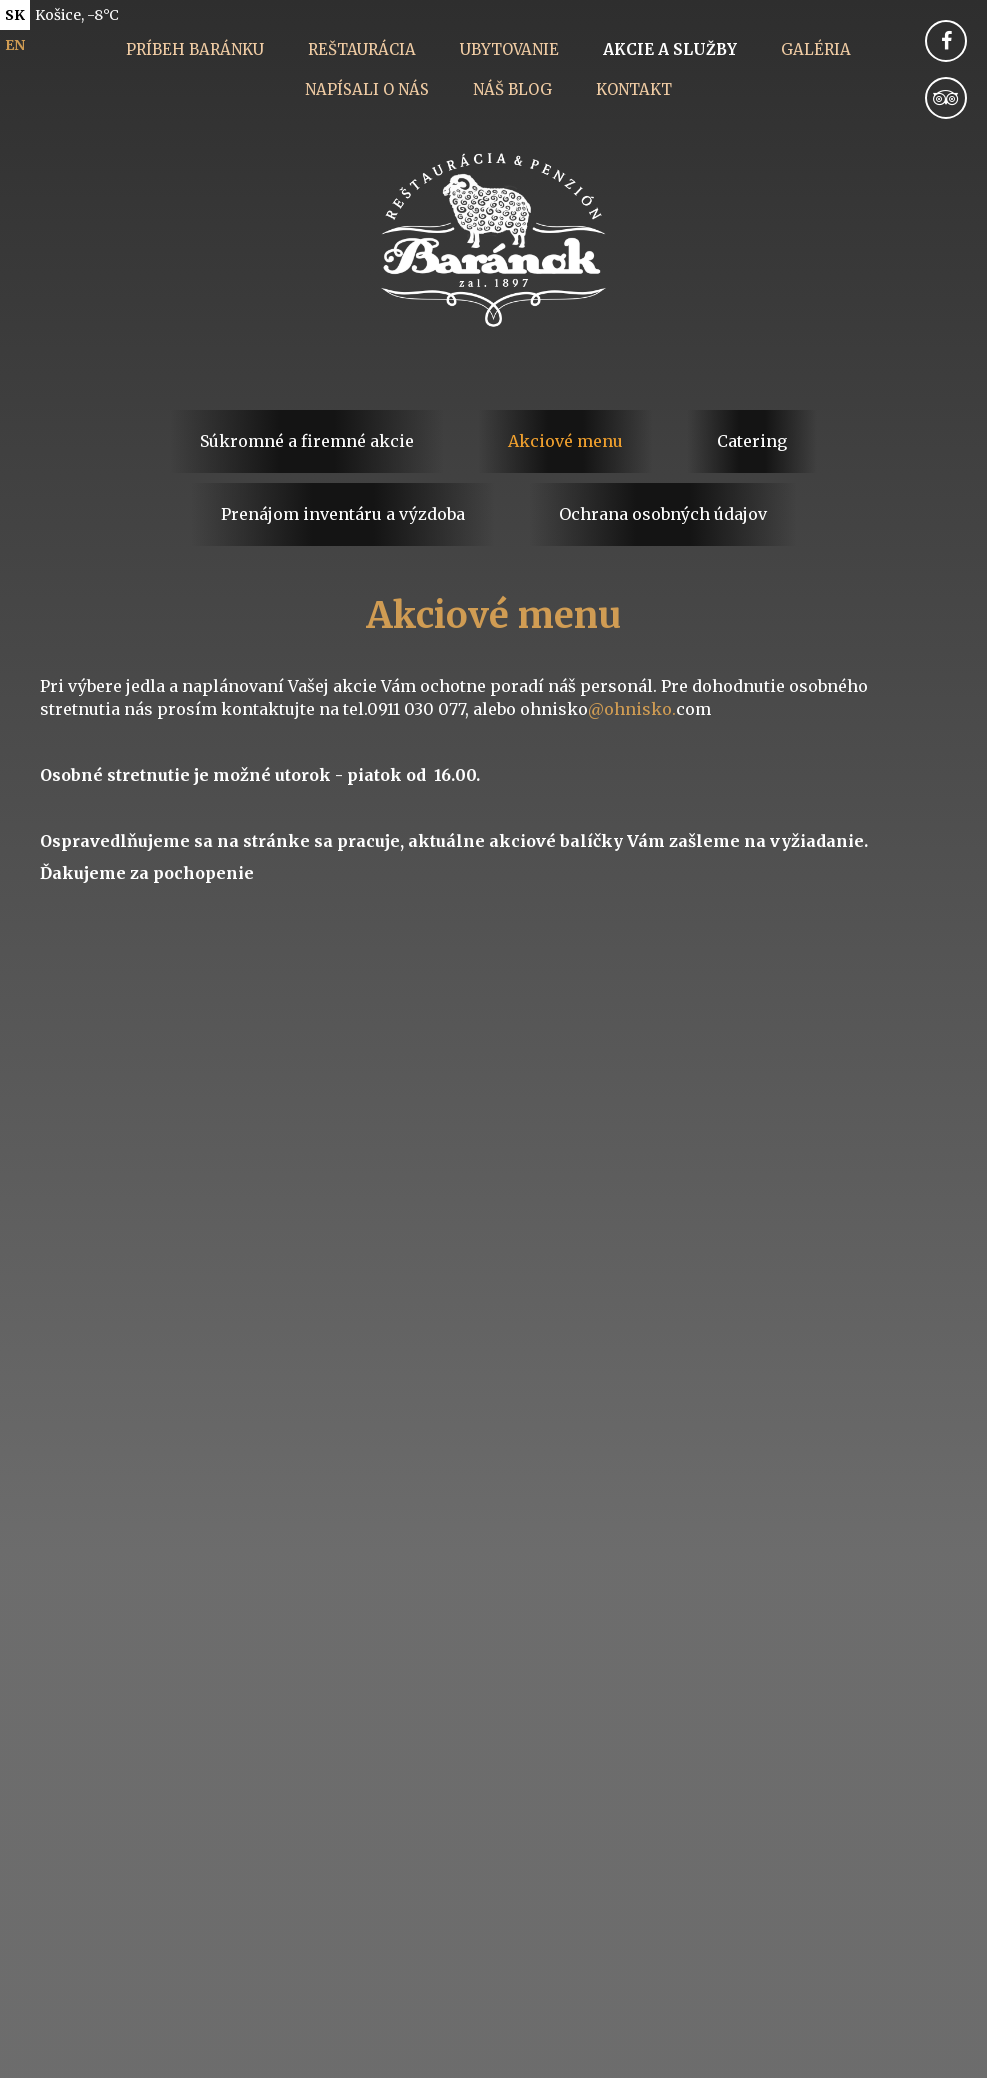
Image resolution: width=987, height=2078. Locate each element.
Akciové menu (565, 441)
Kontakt (634, 89)
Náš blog (512, 89)
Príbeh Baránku (195, 49)
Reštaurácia (362, 49)
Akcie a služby (670, 49)
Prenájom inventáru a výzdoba (343, 514)
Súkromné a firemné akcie (307, 441)
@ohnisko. (632, 709)
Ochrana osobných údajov (663, 514)
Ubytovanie (509, 49)
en (15, 45)
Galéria (816, 49)
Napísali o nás (367, 89)
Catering (752, 441)
